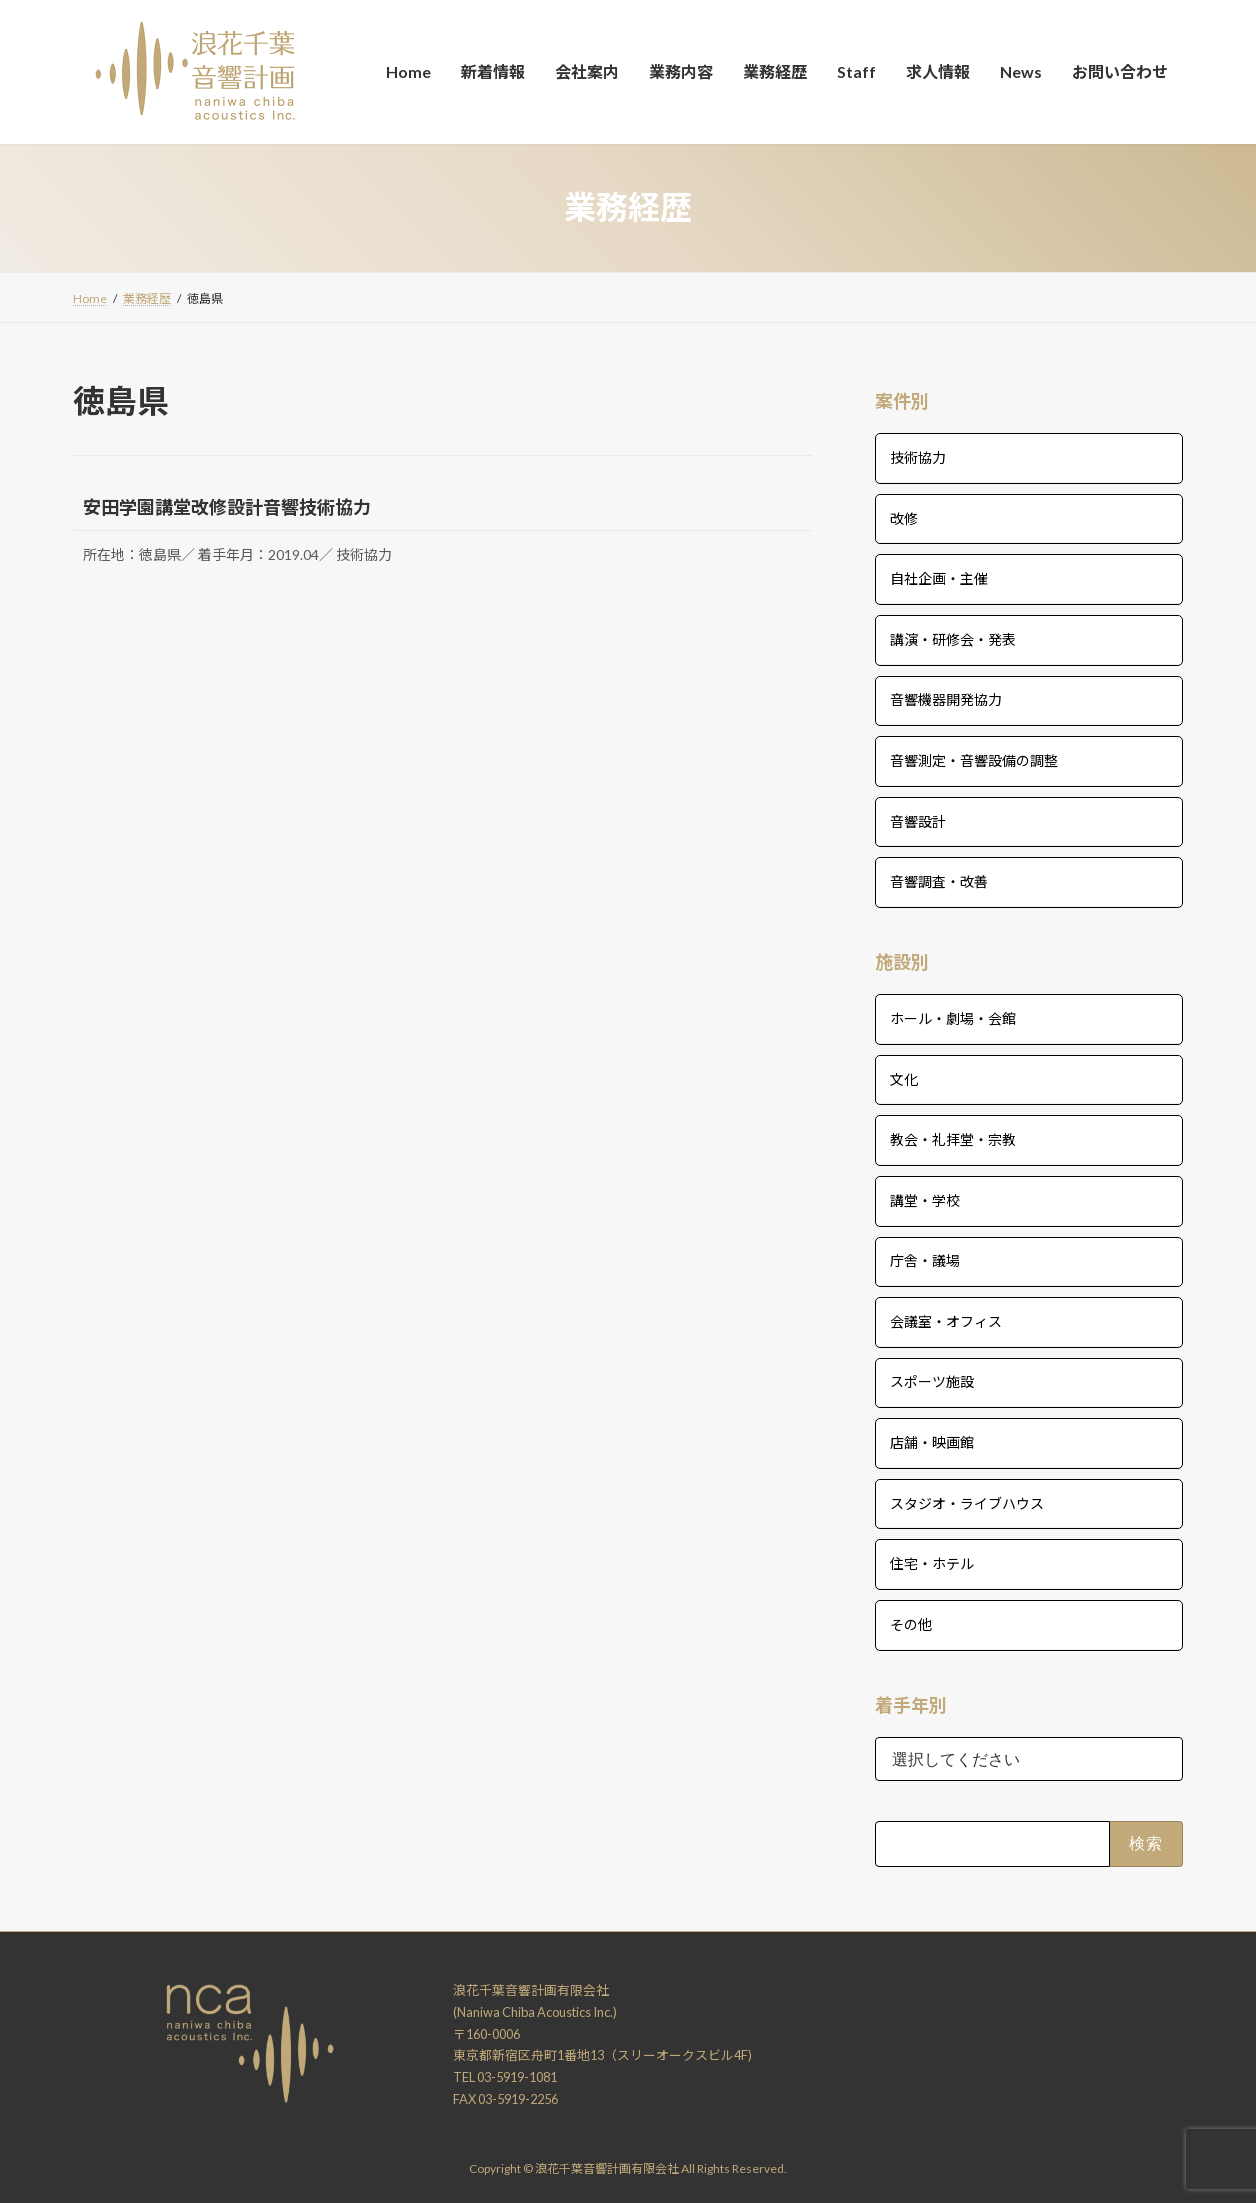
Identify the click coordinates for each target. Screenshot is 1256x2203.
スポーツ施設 (932, 1381)
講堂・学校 (925, 1199)
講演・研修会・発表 (953, 638)
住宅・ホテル (932, 1563)
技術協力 (918, 457)
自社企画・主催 (939, 578)
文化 (904, 1078)
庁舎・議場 (925, 1260)
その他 (911, 1623)
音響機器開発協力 (946, 699)
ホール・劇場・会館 (953, 1018)
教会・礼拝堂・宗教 (953, 1139)
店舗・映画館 (932, 1442)
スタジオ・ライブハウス (967, 1502)
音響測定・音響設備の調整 (974, 760)
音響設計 (918, 820)
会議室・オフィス (946, 1320)
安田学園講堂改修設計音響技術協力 (227, 507)
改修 (904, 517)
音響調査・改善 (939, 881)
